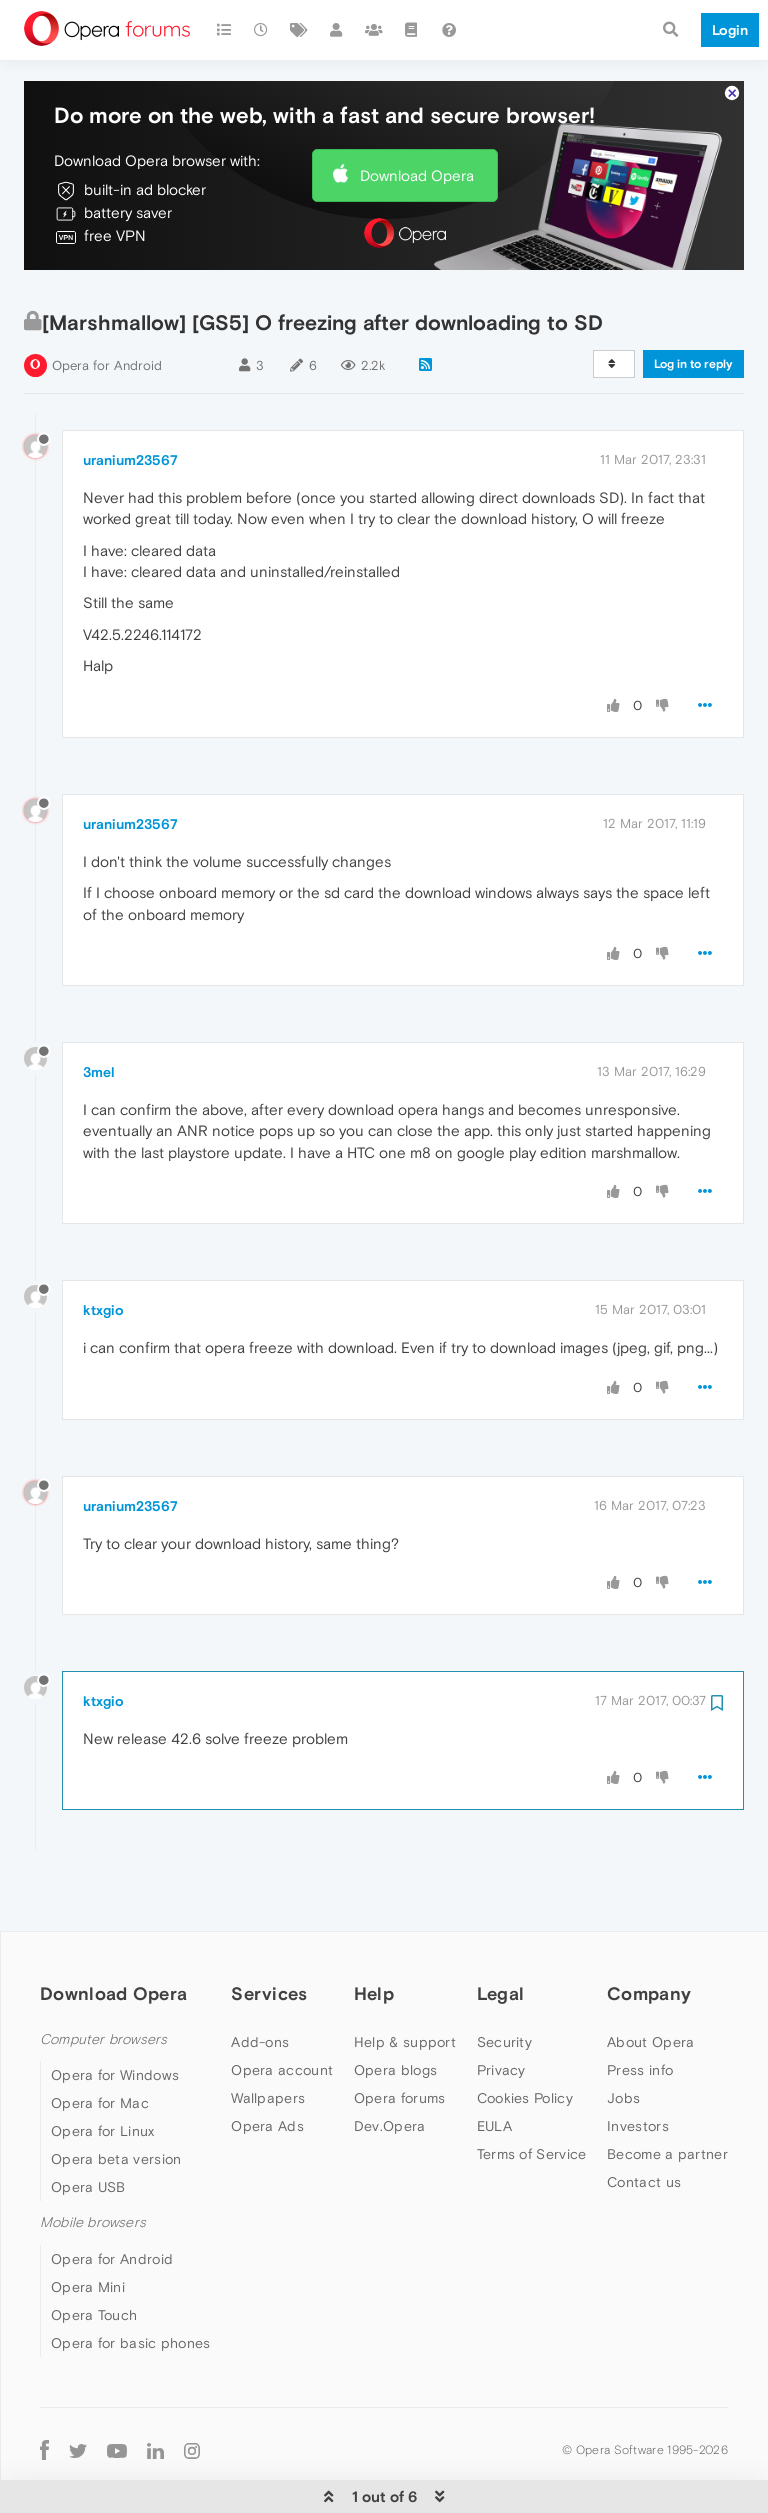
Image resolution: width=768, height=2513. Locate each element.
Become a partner (667, 2093)
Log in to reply (693, 303)
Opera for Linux (103, 2070)
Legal (501, 1932)
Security (504, 1981)
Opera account (282, 2009)
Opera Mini (88, 2226)
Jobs (623, 2037)
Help (374, 1932)
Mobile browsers (93, 2161)
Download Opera (417, 114)
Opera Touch (94, 2254)
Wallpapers (268, 2037)
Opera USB (88, 2126)
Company (649, 1932)
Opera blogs (395, 2009)
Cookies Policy (525, 2037)
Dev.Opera (390, 2065)
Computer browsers (103, 1978)
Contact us (644, 2121)
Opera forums (400, 2037)
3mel (99, 1011)
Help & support (405, 1981)
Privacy (501, 2009)
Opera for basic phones (131, 2282)
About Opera (650, 1981)
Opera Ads (267, 2065)
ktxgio (103, 1249)
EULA (494, 2065)
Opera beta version (116, 2098)
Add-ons (260, 1981)
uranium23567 (130, 399)
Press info (640, 2009)
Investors (638, 2065)
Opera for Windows (115, 2014)
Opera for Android (107, 304)
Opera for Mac (100, 2042)
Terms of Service (532, 2093)
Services (269, 1932)
